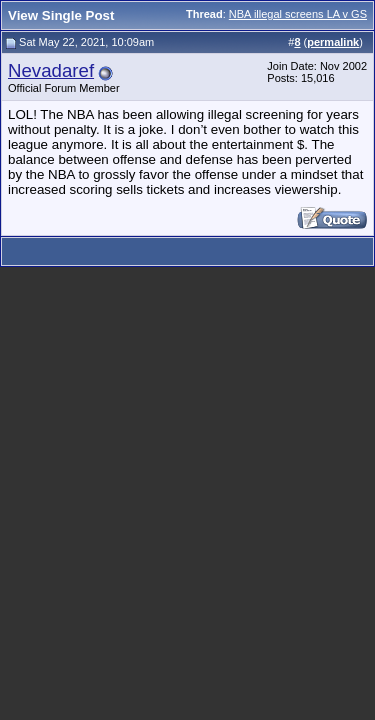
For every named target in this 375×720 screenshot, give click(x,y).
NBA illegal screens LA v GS (298, 14)
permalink (333, 42)
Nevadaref (51, 70)
